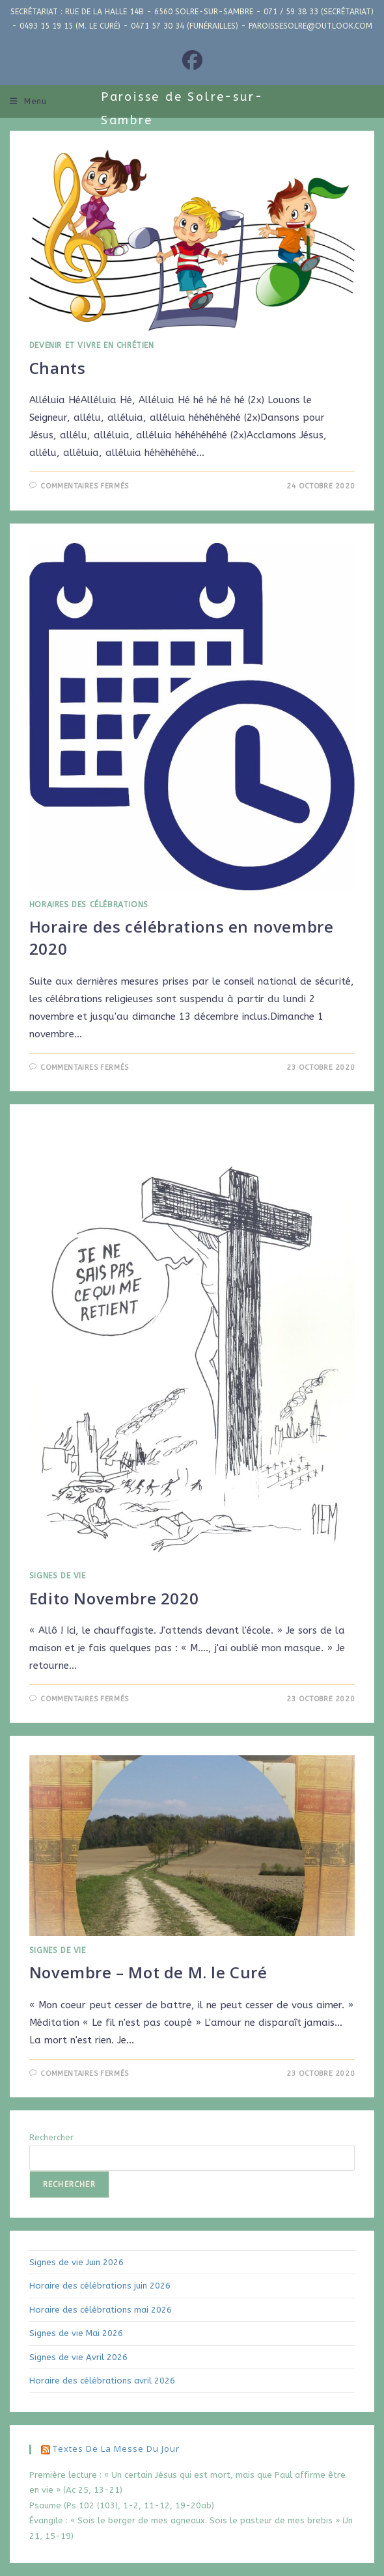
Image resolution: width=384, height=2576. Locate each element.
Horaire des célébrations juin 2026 (100, 2286)
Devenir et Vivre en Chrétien (91, 345)
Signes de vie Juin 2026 (76, 2262)
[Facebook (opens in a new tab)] (192, 61)
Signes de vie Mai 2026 (76, 2333)
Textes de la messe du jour (116, 2448)
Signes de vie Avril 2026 (78, 2357)
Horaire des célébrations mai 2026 (100, 2310)
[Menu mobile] (28, 101)
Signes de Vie (57, 1575)
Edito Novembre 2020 (114, 1598)
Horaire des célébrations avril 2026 (102, 2380)
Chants (57, 367)
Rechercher (51, 2137)
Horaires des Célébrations (88, 904)
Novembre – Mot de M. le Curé (148, 1972)
